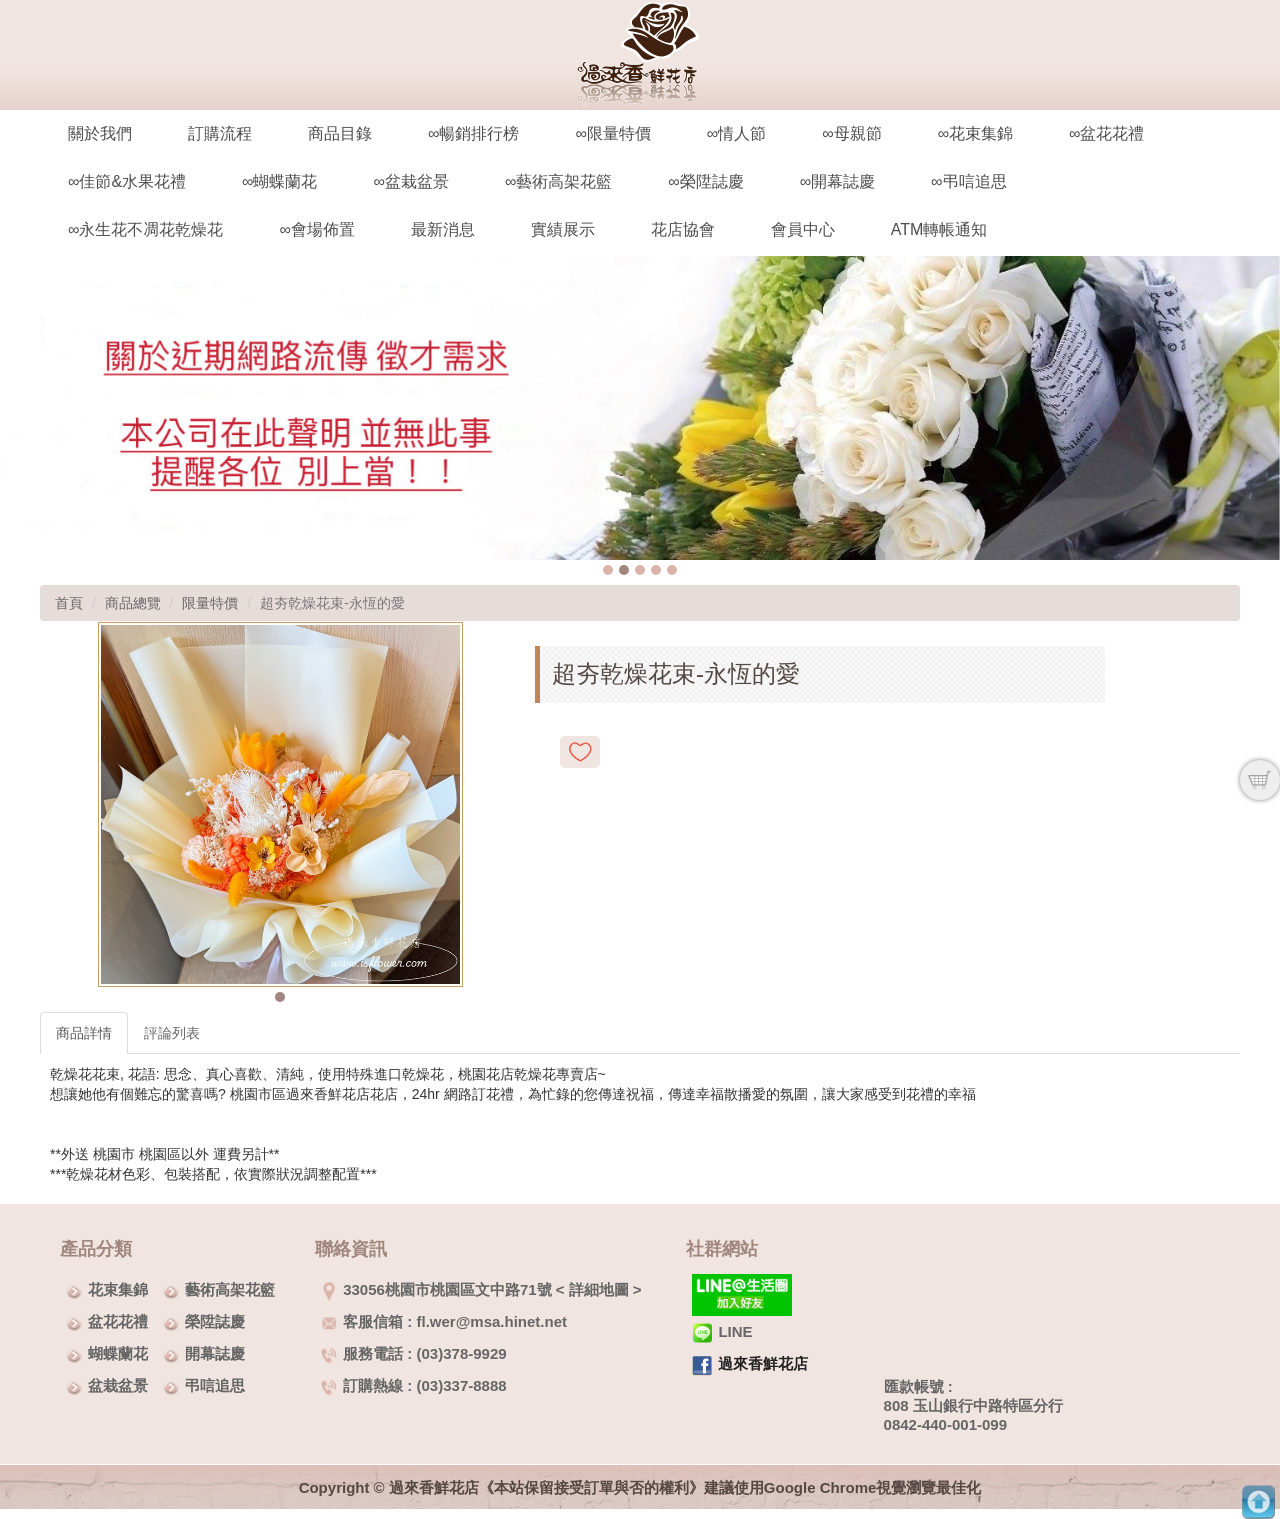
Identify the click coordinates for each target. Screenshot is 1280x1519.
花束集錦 (118, 1289)
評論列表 (172, 1033)
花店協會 (683, 229)
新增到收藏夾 (580, 752)
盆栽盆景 (118, 1385)
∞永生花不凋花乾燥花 (145, 229)
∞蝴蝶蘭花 (279, 181)
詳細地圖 (599, 1289)
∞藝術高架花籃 (558, 181)
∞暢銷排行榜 (473, 133)
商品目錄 (340, 133)
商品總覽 (133, 603)
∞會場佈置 (316, 229)
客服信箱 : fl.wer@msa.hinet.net (444, 1321)
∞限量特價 (612, 133)
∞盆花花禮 (1106, 133)
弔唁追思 (215, 1385)
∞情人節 (736, 133)
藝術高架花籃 (230, 1289)
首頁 (69, 603)
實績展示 (563, 229)
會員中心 (803, 229)
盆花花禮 (118, 1321)
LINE (722, 1331)
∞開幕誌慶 (837, 181)
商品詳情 (84, 1033)
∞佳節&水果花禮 (127, 181)
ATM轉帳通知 (939, 229)
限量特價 (210, 603)
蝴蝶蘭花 (118, 1353)
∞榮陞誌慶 (705, 181)
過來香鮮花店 (763, 1363)
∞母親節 (851, 133)
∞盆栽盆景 (410, 181)
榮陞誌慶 (215, 1321)
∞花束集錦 (975, 133)
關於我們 (100, 133)
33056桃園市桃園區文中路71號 (436, 1289)
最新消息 (443, 229)
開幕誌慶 (215, 1353)
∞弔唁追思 (968, 181)
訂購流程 (220, 133)
